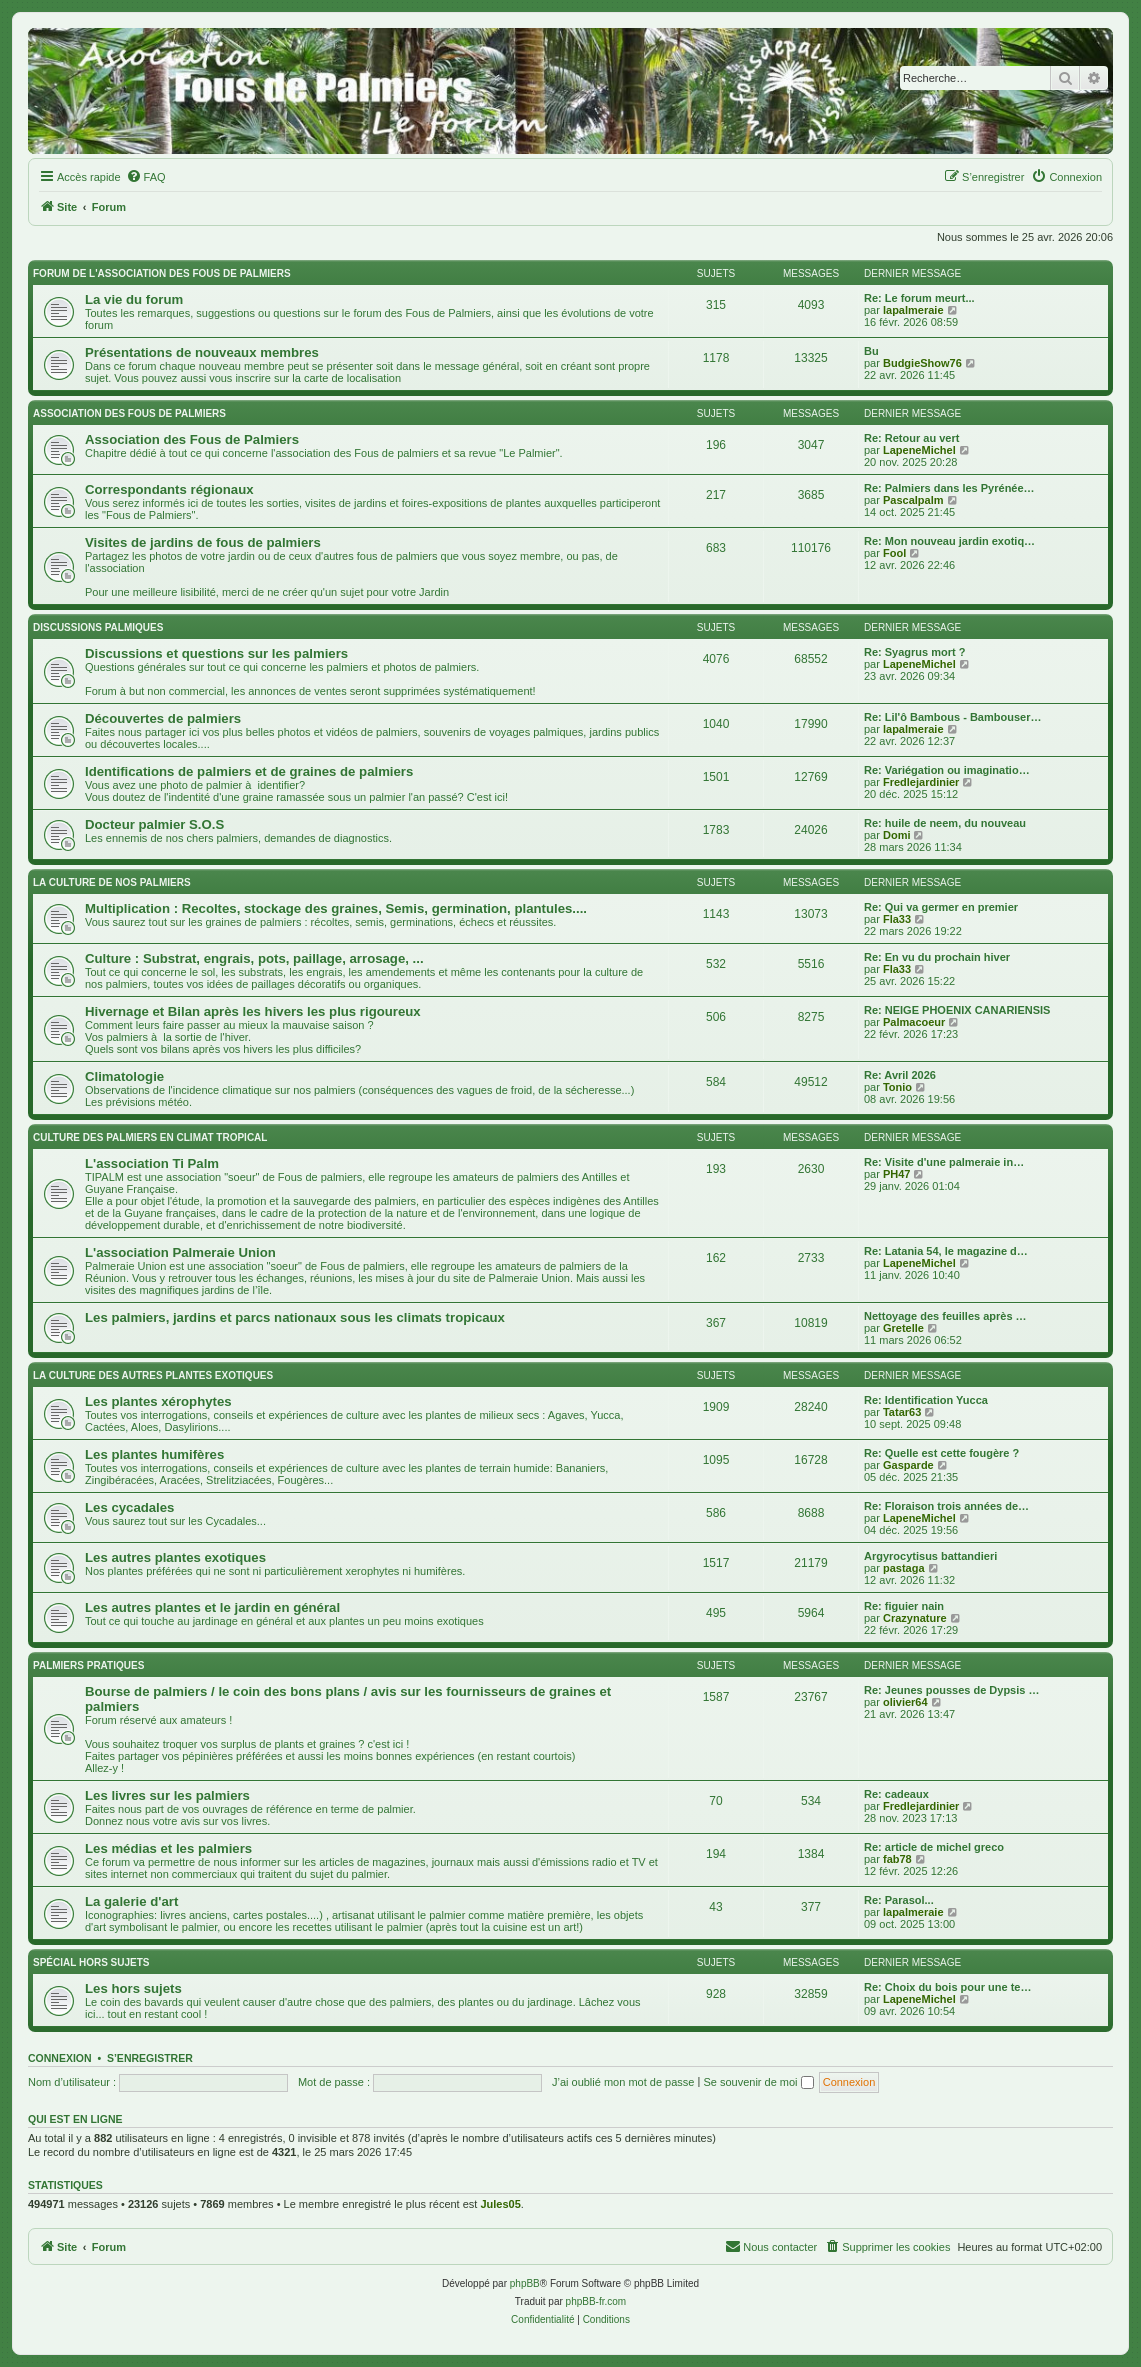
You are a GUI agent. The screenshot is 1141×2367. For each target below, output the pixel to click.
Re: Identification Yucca (926, 1400)
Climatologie (124, 1076)
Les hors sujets (133, 1988)
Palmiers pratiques (88, 1665)
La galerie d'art (131, 1901)
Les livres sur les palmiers (167, 1795)
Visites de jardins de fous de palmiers (203, 542)
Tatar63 (902, 1412)
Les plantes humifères (154, 1454)
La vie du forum (134, 299)
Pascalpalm (913, 500)
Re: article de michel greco (934, 1847)
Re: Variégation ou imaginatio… (947, 770)
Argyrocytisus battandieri (930, 1556)
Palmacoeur (914, 1022)
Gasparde (908, 1465)
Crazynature (915, 1618)
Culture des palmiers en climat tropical (150, 1137)
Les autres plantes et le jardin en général (212, 1607)
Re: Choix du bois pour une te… (947, 1987)
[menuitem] (146, 177)
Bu (871, 351)
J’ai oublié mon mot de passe (623, 2082)
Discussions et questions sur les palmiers (216, 653)
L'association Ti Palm (152, 1163)
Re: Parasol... (899, 1900)
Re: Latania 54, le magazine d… (946, 1251)
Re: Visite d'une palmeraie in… (944, 1162)
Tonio (897, 1087)
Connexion (60, 2058)
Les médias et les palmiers (168, 1848)
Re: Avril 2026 (900, 1075)
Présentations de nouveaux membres (202, 352)
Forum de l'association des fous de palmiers (162, 273)
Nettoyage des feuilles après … (945, 1316)
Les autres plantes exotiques (175, 1557)
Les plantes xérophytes (158, 1401)
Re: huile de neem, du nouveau (945, 823)
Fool (894, 553)
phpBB (525, 2283)
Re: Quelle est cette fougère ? (941, 1453)
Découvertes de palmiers (163, 718)
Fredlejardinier (921, 782)
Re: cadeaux (896, 1794)
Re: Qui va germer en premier (941, 907)
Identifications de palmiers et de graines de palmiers (249, 771)
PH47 (897, 1174)
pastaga (904, 1568)
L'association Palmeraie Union (180, 1252)
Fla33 (897, 919)
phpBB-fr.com (596, 2301)
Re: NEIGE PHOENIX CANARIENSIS (957, 1010)
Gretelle (903, 1328)
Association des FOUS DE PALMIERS (129, 413)
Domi (897, 835)
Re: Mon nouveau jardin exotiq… (949, 541)
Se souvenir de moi (758, 2082)
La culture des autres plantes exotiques (153, 1375)
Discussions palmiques (98, 627)
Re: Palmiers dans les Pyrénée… (949, 488)
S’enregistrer (150, 2058)
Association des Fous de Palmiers (192, 439)
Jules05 (500, 2204)
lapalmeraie (913, 310)
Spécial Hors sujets (91, 1962)
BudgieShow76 (922, 363)
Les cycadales (129, 1507)
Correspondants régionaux (169, 489)
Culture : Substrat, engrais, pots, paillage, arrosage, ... (254, 958)
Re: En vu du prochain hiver (937, 957)
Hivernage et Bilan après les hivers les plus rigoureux (253, 1011)
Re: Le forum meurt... (919, 298)
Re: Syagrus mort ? (914, 652)
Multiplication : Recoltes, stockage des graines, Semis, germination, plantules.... (336, 908)
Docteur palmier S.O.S (154, 824)
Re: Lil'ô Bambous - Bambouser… (952, 717)
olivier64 (905, 1702)
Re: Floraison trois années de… (946, 1506)
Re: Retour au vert (911, 438)
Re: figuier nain (904, 1606)
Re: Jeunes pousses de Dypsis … (951, 1690)
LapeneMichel (919, 450)
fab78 (897, 1859)
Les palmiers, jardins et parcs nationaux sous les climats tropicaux (295, 1317)
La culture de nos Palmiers (112, 882)
